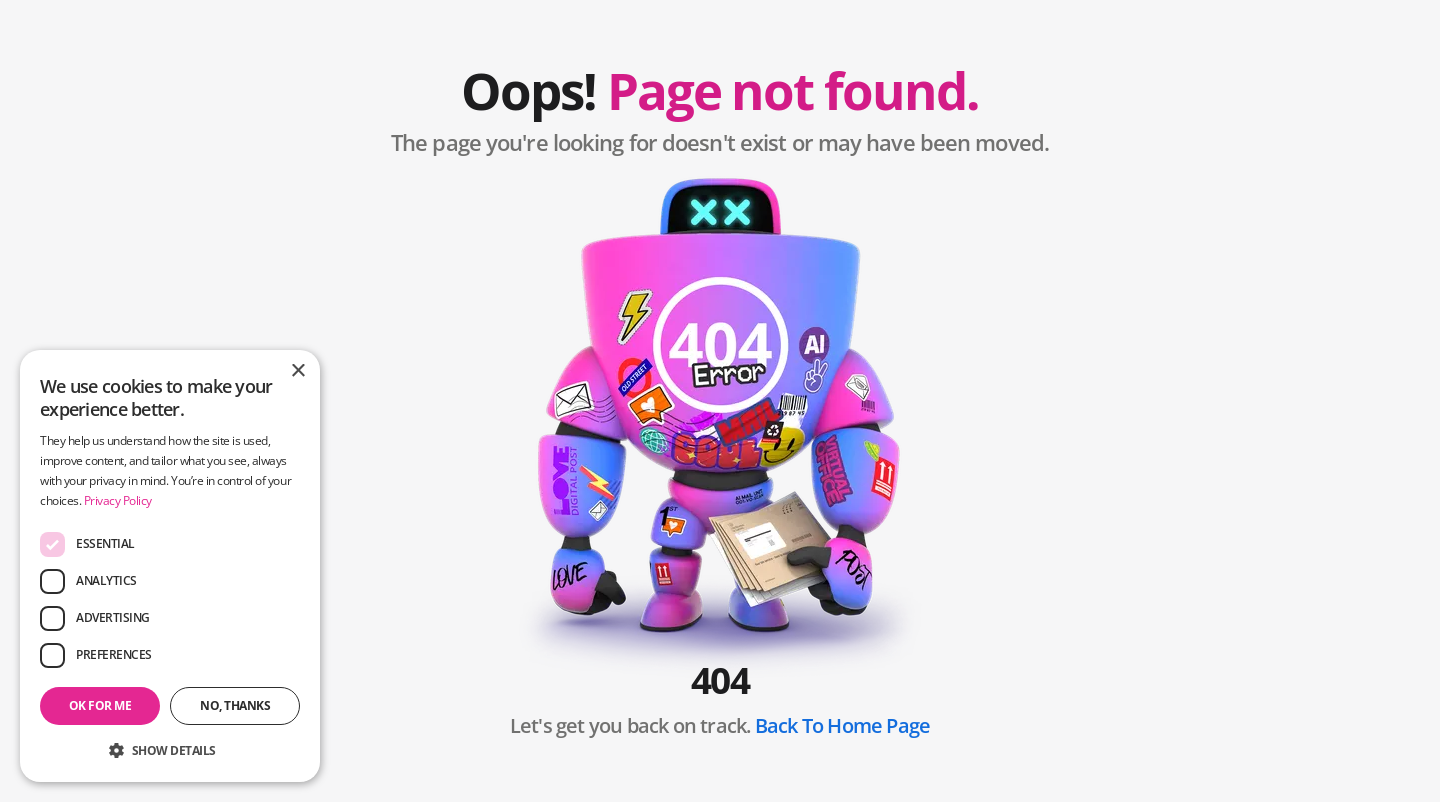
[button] (170, 750)
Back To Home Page (842, 725)
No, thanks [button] (235, 705)
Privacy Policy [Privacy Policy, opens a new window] (118, 500)
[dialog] (170, 566)
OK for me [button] (100, 705)
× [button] (297, 371)
